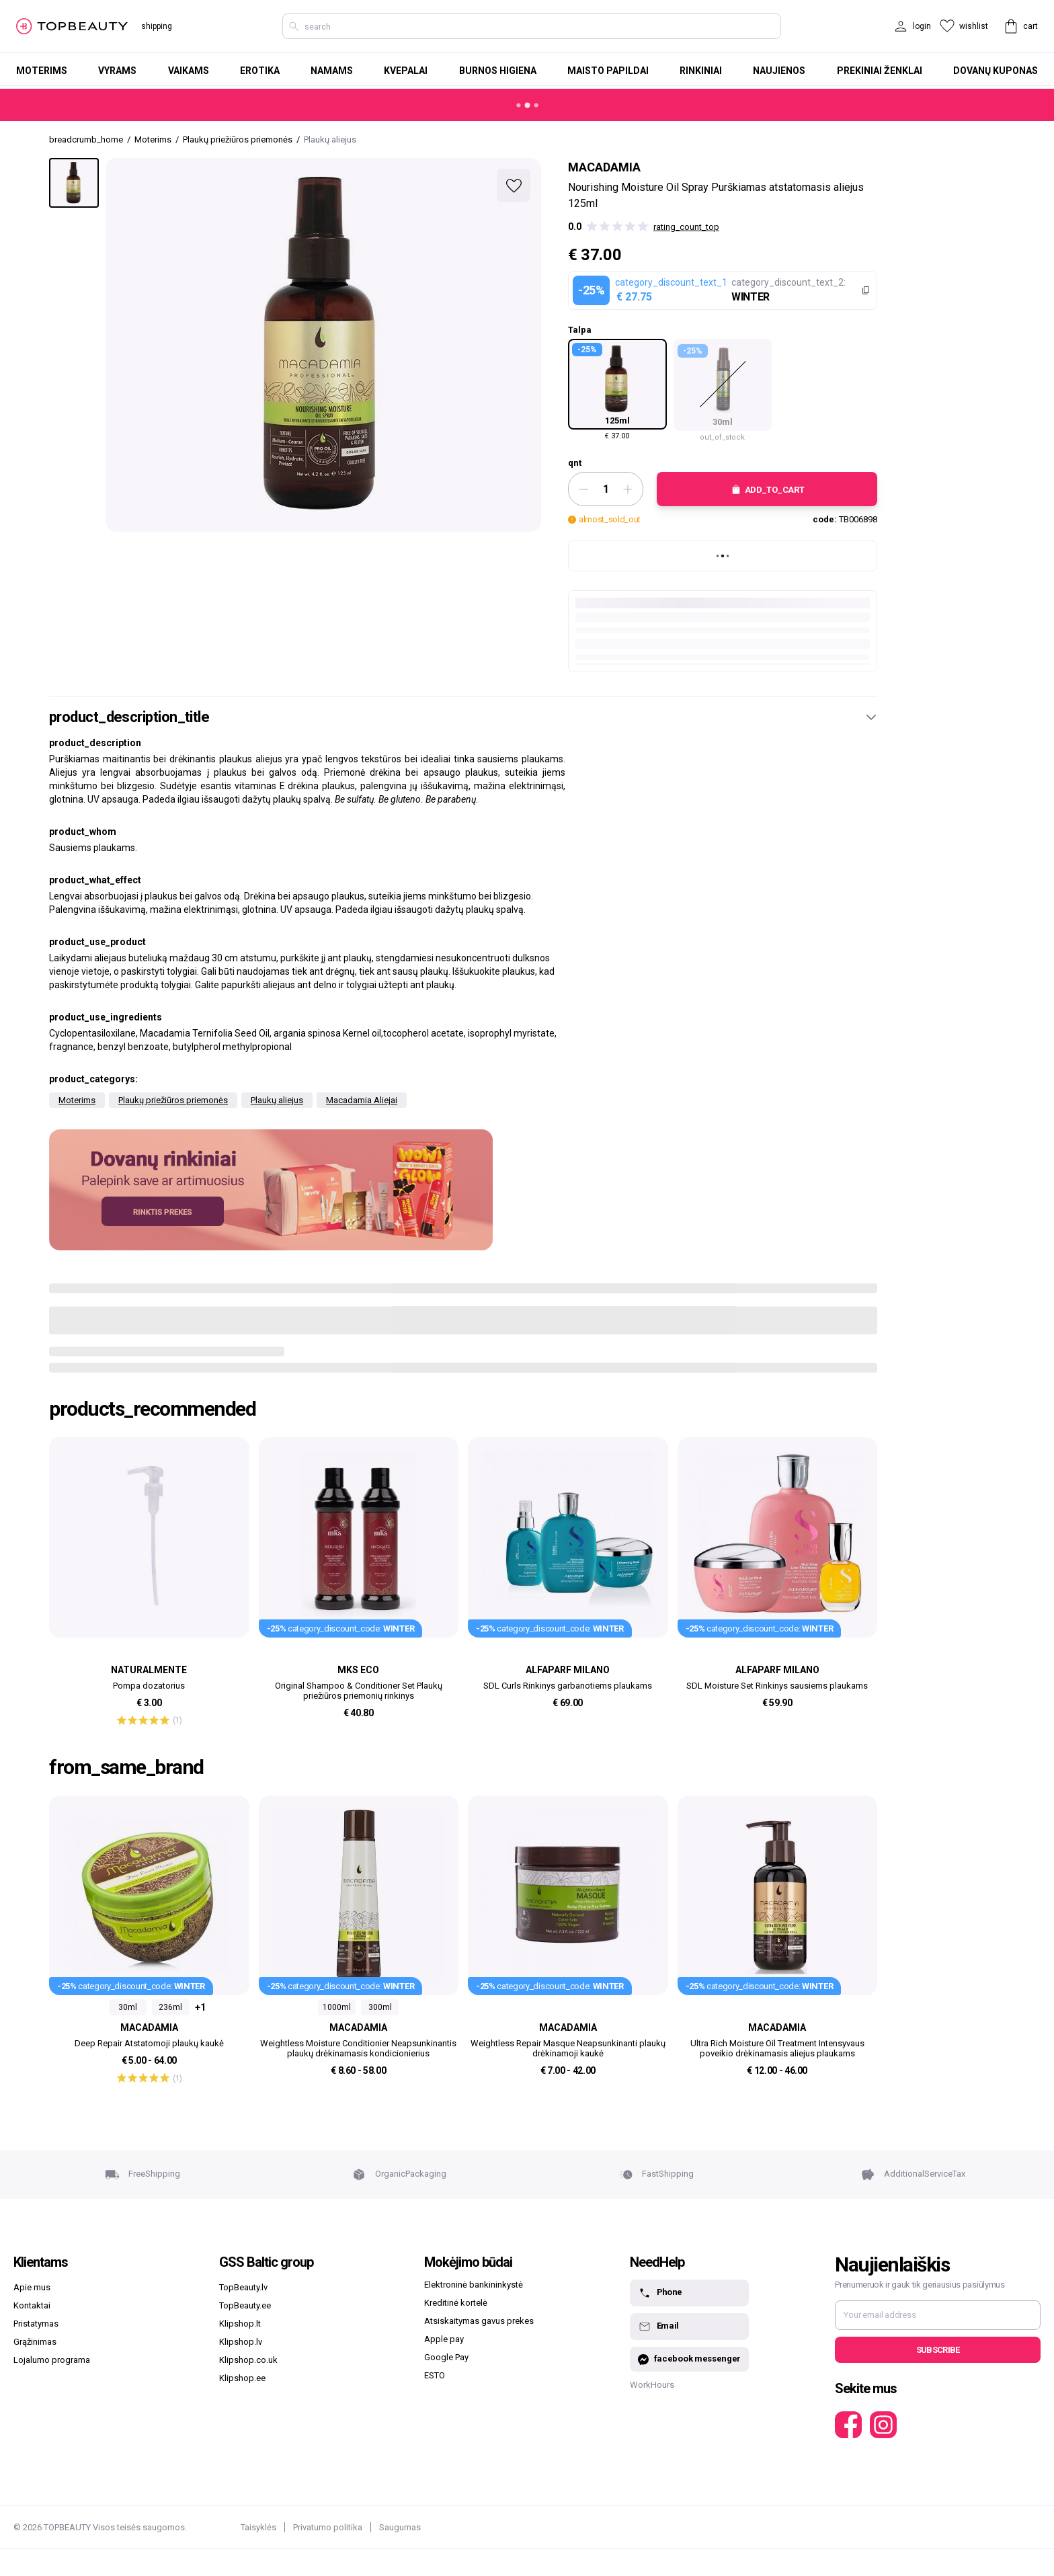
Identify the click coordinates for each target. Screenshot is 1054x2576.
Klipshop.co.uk (248, 2360)
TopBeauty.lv (243, 2287)
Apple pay (444, 2339)
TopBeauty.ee (245, 2305)
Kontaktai (31, 2305)
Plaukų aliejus (277, 1100)
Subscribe (938, 2350)
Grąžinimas (34, 2342)
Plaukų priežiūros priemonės (173, 1100)
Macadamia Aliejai (361, 1100)
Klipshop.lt (240, 2324)
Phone (660, 2293)
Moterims (41, 70)
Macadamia (604, 167)
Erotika (260, 70)
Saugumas (400, 2527)
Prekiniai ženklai (879, 70)
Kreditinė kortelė (455, 2303)
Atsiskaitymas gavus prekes (479, 2321)
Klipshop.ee (242, 2378)
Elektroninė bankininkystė (473, 2285)
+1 (200, 2007)
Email (658, 2326)
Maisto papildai (608, 70)
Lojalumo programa (51, 2360)
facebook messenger (689, 2359)
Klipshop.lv (240, 2342)
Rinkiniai (701, 70)
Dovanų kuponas (995, 70)
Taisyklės (258, 2527)
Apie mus (31, 2287)
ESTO (434, 2375)
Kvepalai (406, 70)
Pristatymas (35, 2324)
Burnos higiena (497, 70)
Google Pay (446, 2357)
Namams (332, 70)
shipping (156, 26)
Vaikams (188, 70)
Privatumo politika (327, 2527)
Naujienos (779, 70)
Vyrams (117, 70)
